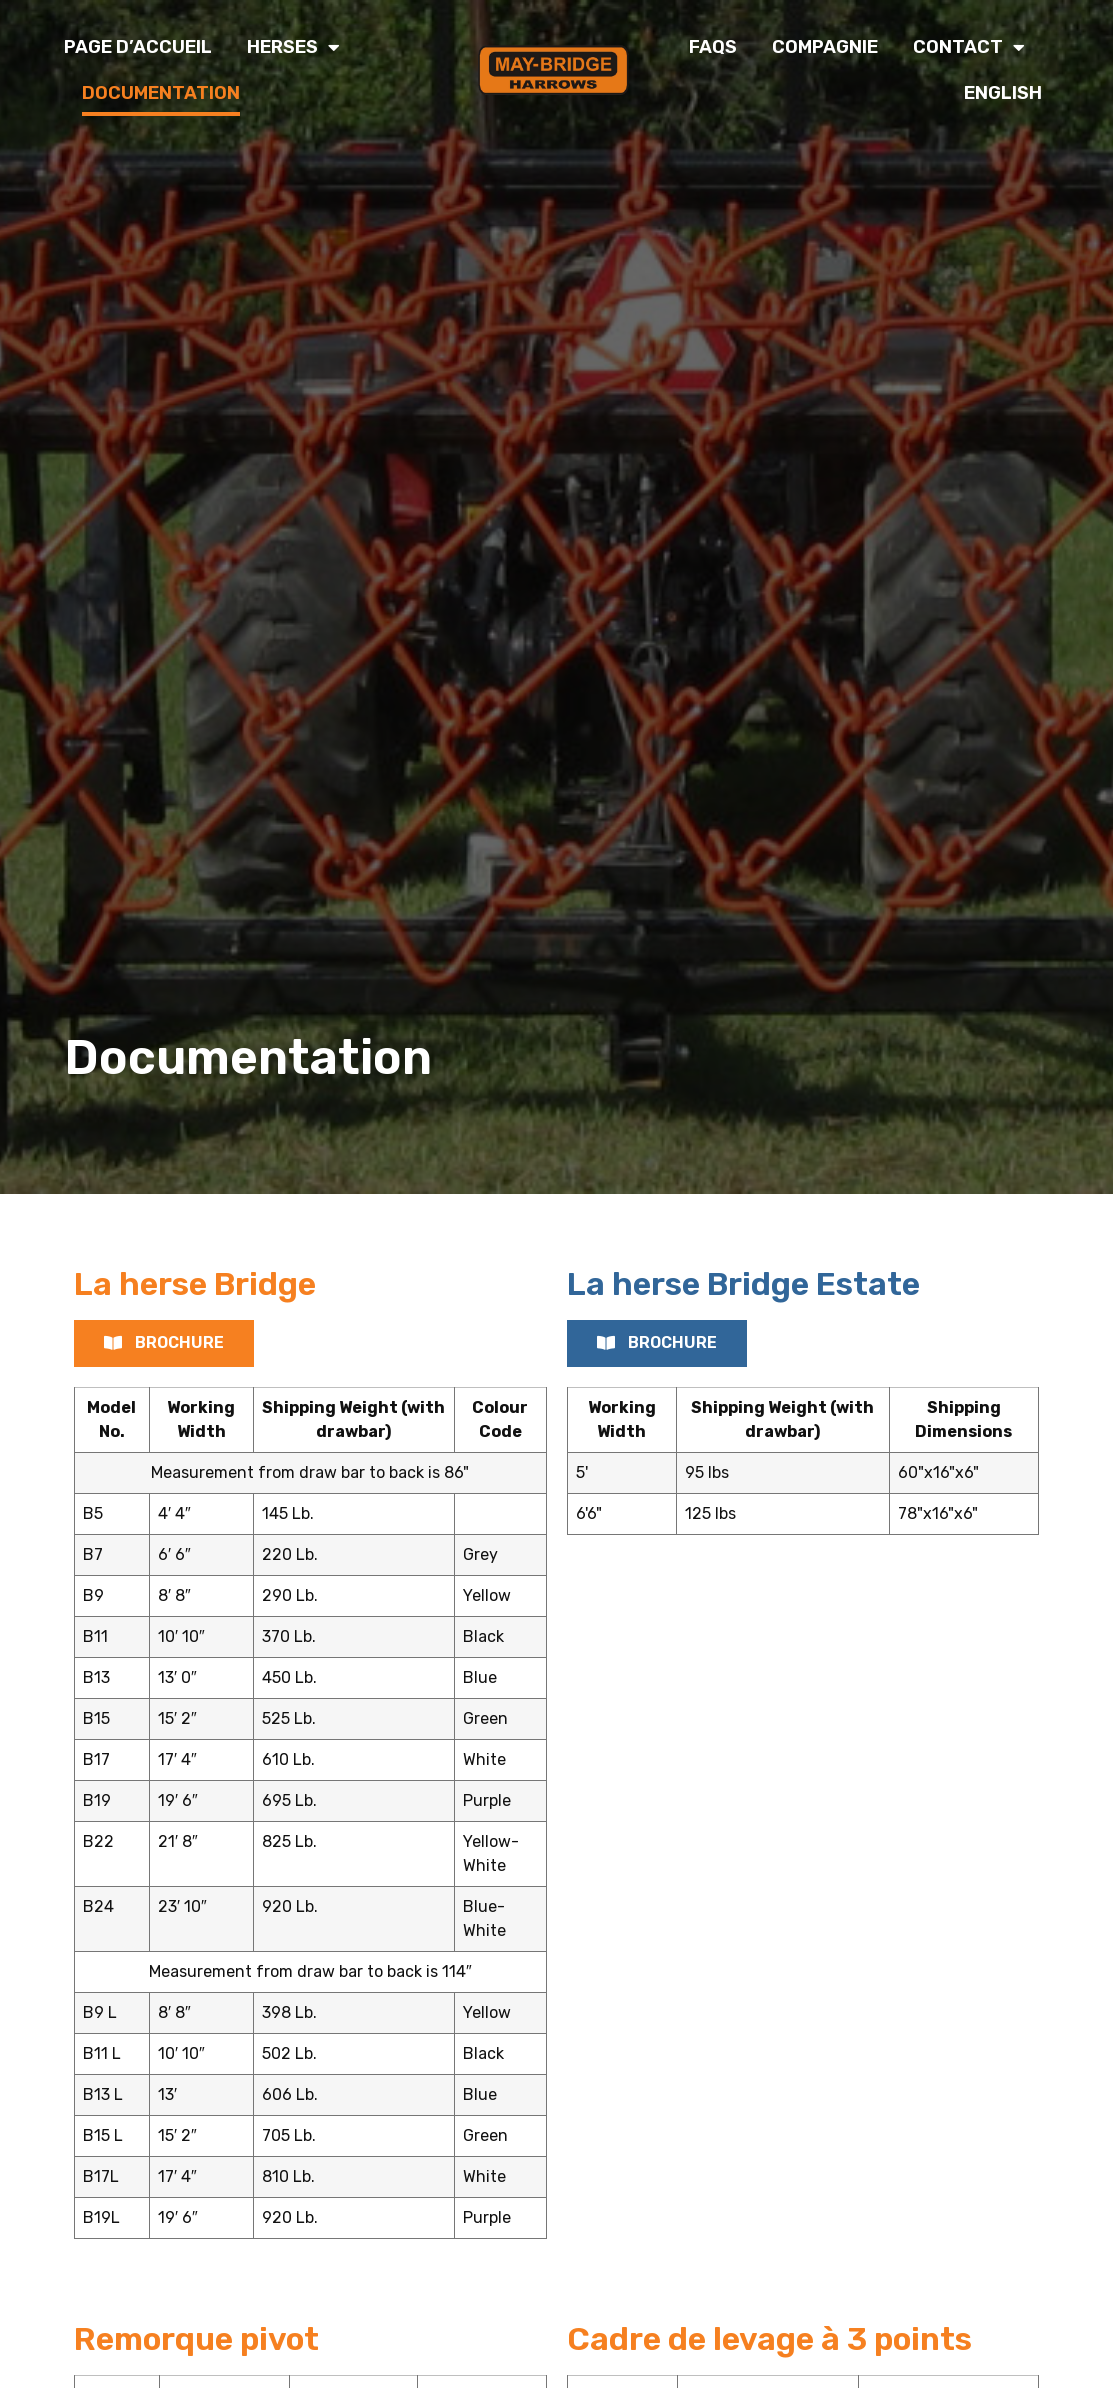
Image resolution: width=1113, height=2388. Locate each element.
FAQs (713, 47)
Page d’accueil (138, 47)
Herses (293, 47)
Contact (969, 47)
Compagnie (825, 47)
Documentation (161, 93)
